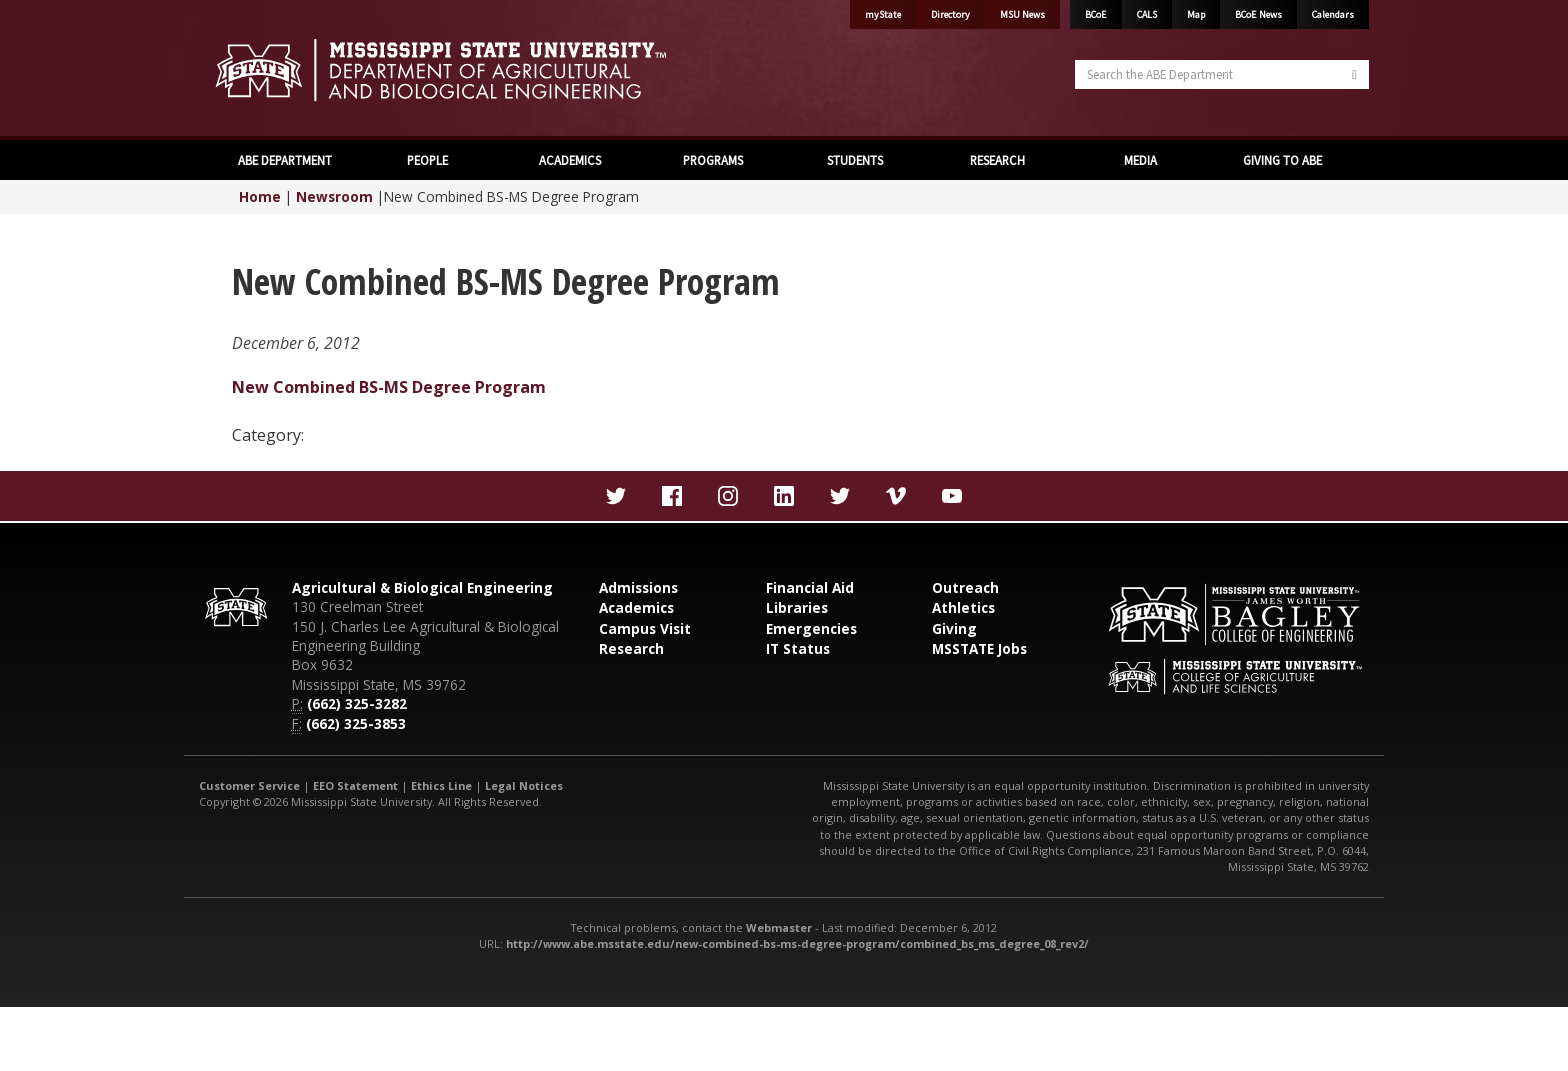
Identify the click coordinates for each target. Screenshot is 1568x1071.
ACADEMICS (570, 160)
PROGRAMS (713, 160)
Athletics (963, 607)
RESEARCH (997, 160)
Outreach (965, 587)
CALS (1147, 14)
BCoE (1096, 14)
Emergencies (811, 628)
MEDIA (1140, 160)
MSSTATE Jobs (979, 648)
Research (631, 648)
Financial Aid (810, 587)
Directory (950, 14)
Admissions (638, 587)
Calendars (1333, 14)
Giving (954, 628)
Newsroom (334, 196)
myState (883, 14)
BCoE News (1258, 14)
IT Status (798, 648)
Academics (636, 607)
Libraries (797, 607)
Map (1196, 14)
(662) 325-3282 (357, 703)
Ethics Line (441, 785)
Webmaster (779, 927)
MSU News (1022, 14)
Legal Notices (524, 785)
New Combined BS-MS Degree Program (389, 387)
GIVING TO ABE (1282, 160)
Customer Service (249, 785)
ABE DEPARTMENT (285, 160)
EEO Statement (355, 785)
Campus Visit (645, 628)
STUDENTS (855, 160)
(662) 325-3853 (356, 723)
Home (260, 196)
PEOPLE (427, 160)
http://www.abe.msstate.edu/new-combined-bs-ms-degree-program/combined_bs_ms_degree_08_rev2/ (797, 943)
